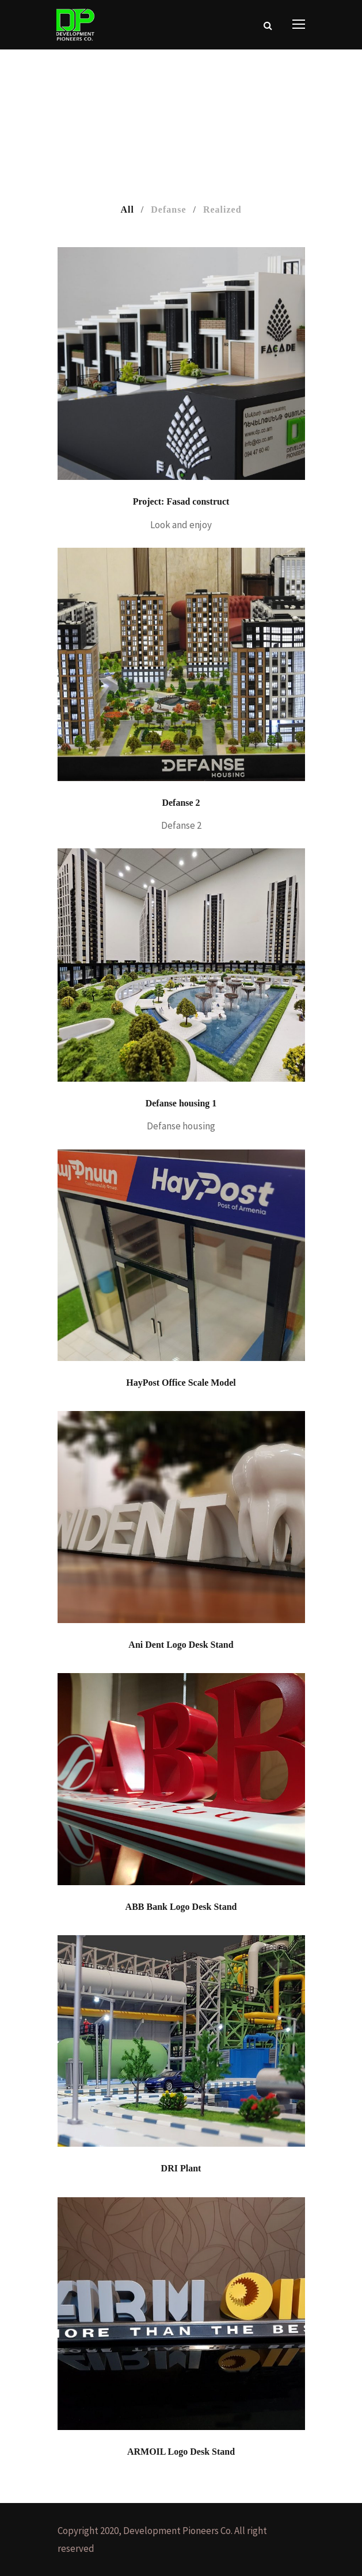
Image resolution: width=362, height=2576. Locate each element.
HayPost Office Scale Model (181, 1382)
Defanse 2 (181, 803)
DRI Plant (181, 2168)
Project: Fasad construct (181, 501)
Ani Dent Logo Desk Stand (180, 1645)
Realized (222, 209)
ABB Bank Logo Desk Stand (181, 1907)
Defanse (168, 209)
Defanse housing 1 (181, 1103)
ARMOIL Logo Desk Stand (181, 2451)
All (127, 209)
